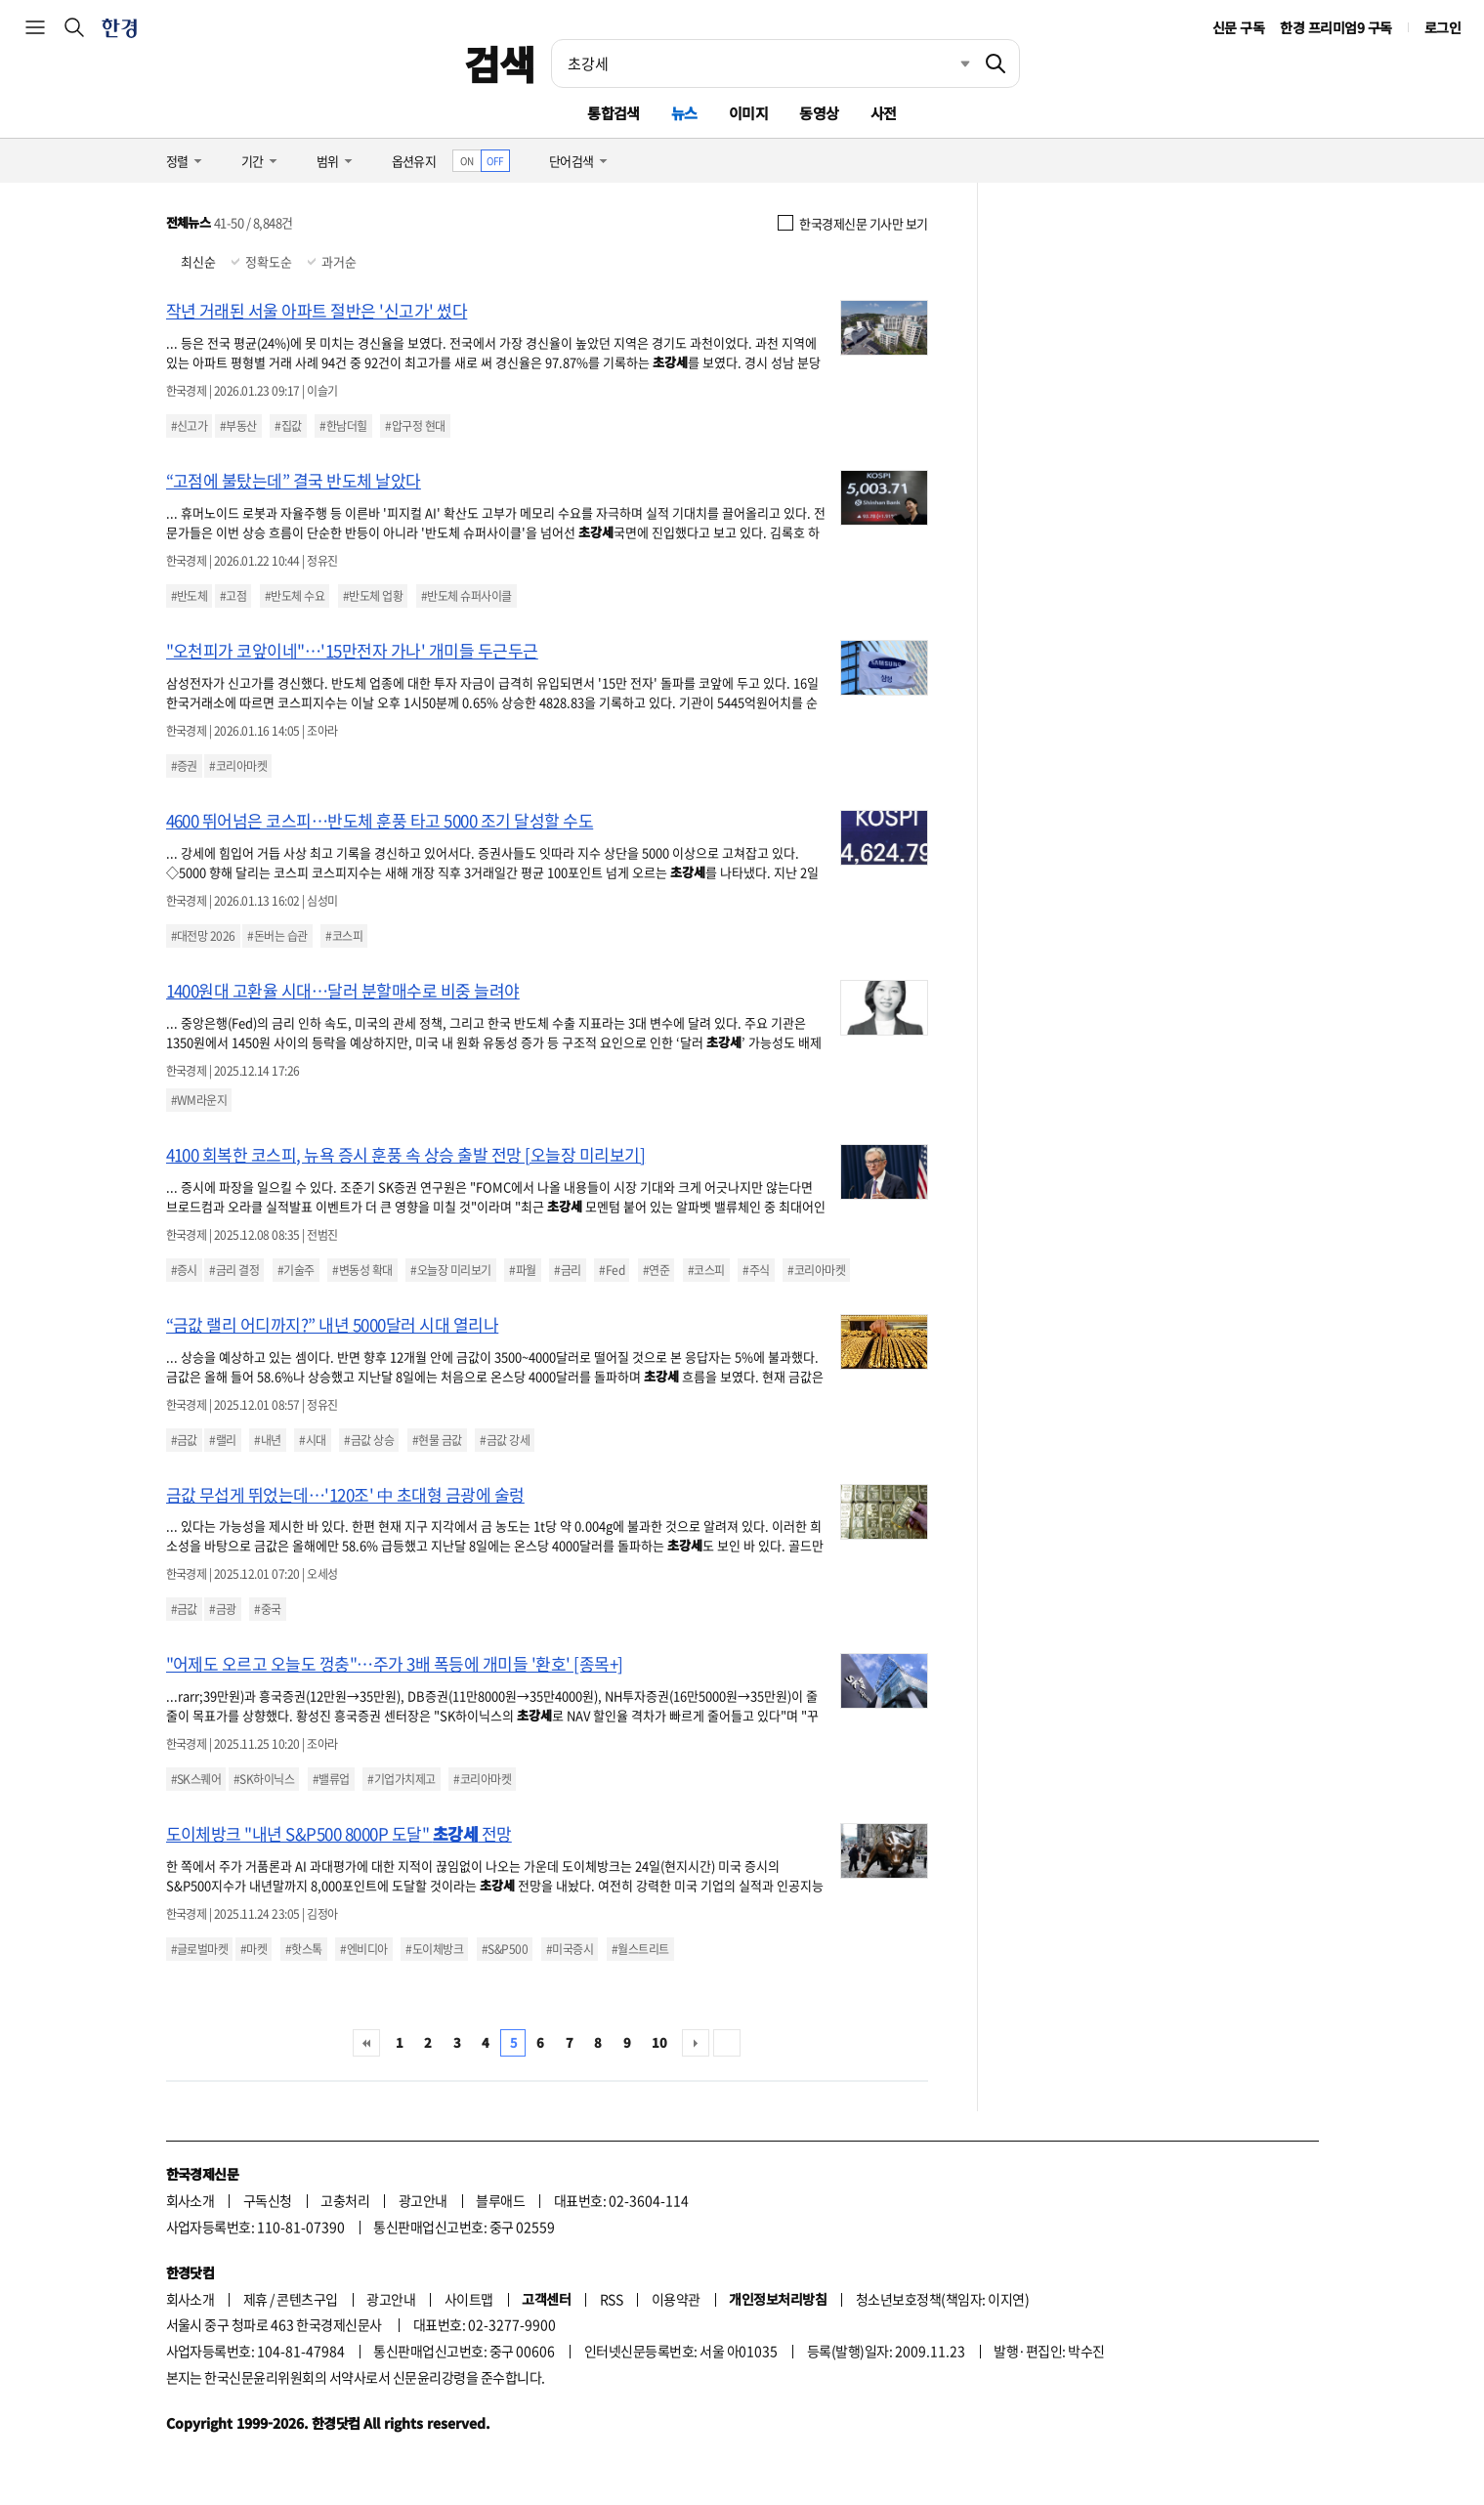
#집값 (288, 426)
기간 (252, 160)
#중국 (267, 1609)
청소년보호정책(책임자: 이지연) (942, 2299)
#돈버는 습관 (277, 936)
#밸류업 (331, 1779)
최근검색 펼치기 (950, 63)
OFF (495, 160)
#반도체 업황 (373, 596)
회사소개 (190, 2200)
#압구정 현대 (415, 426)
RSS (611, 2299)
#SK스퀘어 (196, 1779)
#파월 (522, 1270)
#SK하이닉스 (263, 1779)
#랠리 (222, 1440)
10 (659, 2042)
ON (466, 160)
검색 (499, 63)
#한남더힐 (342, 426)
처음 (366, 2043)
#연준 (656, 1270)
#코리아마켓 (238, 766)
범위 (328, 160)
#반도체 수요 (294, 596)
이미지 (748, 113)
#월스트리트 (640, 1949)
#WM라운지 (199, 1100)
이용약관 (676, 2299)
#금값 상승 (369, 1440)
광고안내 (423, 2200)
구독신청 (267, 2200)
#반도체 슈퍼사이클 (466, 596)
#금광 (222, 1609)
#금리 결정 (234, 1270)
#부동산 (238, 426)
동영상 (818, 113)
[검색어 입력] (762, 63)
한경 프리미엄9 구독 (1335, 27)
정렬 (177, 160)
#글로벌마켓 (200, 1949)
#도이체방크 (434, 1949)
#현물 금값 (437, 1440)
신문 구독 (1238, 27)
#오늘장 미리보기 (450, 1270)
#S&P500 (505, 1949)
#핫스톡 (303, 1949)
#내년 (267, 1440)
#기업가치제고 (401, 1779)
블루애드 (500, 2200)
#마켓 (253, 1949)
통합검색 (613, 113)
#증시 (184, 1270)
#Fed (611, 1270)
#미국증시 (569, 1949)
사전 (883, 113)
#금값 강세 (505, 1440)
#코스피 (343, 936)
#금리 (567, 1270)
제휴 (255, 2299)
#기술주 (296, 1270)
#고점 (233, 596)
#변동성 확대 (362, 1270)
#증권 (184, 766)
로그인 (1442, 27)
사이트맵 (469, 2299)
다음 (695, 2043)
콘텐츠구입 (306, 2299)
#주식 (755, 1270)
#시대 (312, 1440)
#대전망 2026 (203, 936)
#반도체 (189, 596)
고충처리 (344, 2200)
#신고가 (189, 426)
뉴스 (684, 113)
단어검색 (571, 160)
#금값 (184, 1440)
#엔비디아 (363, 1949)
